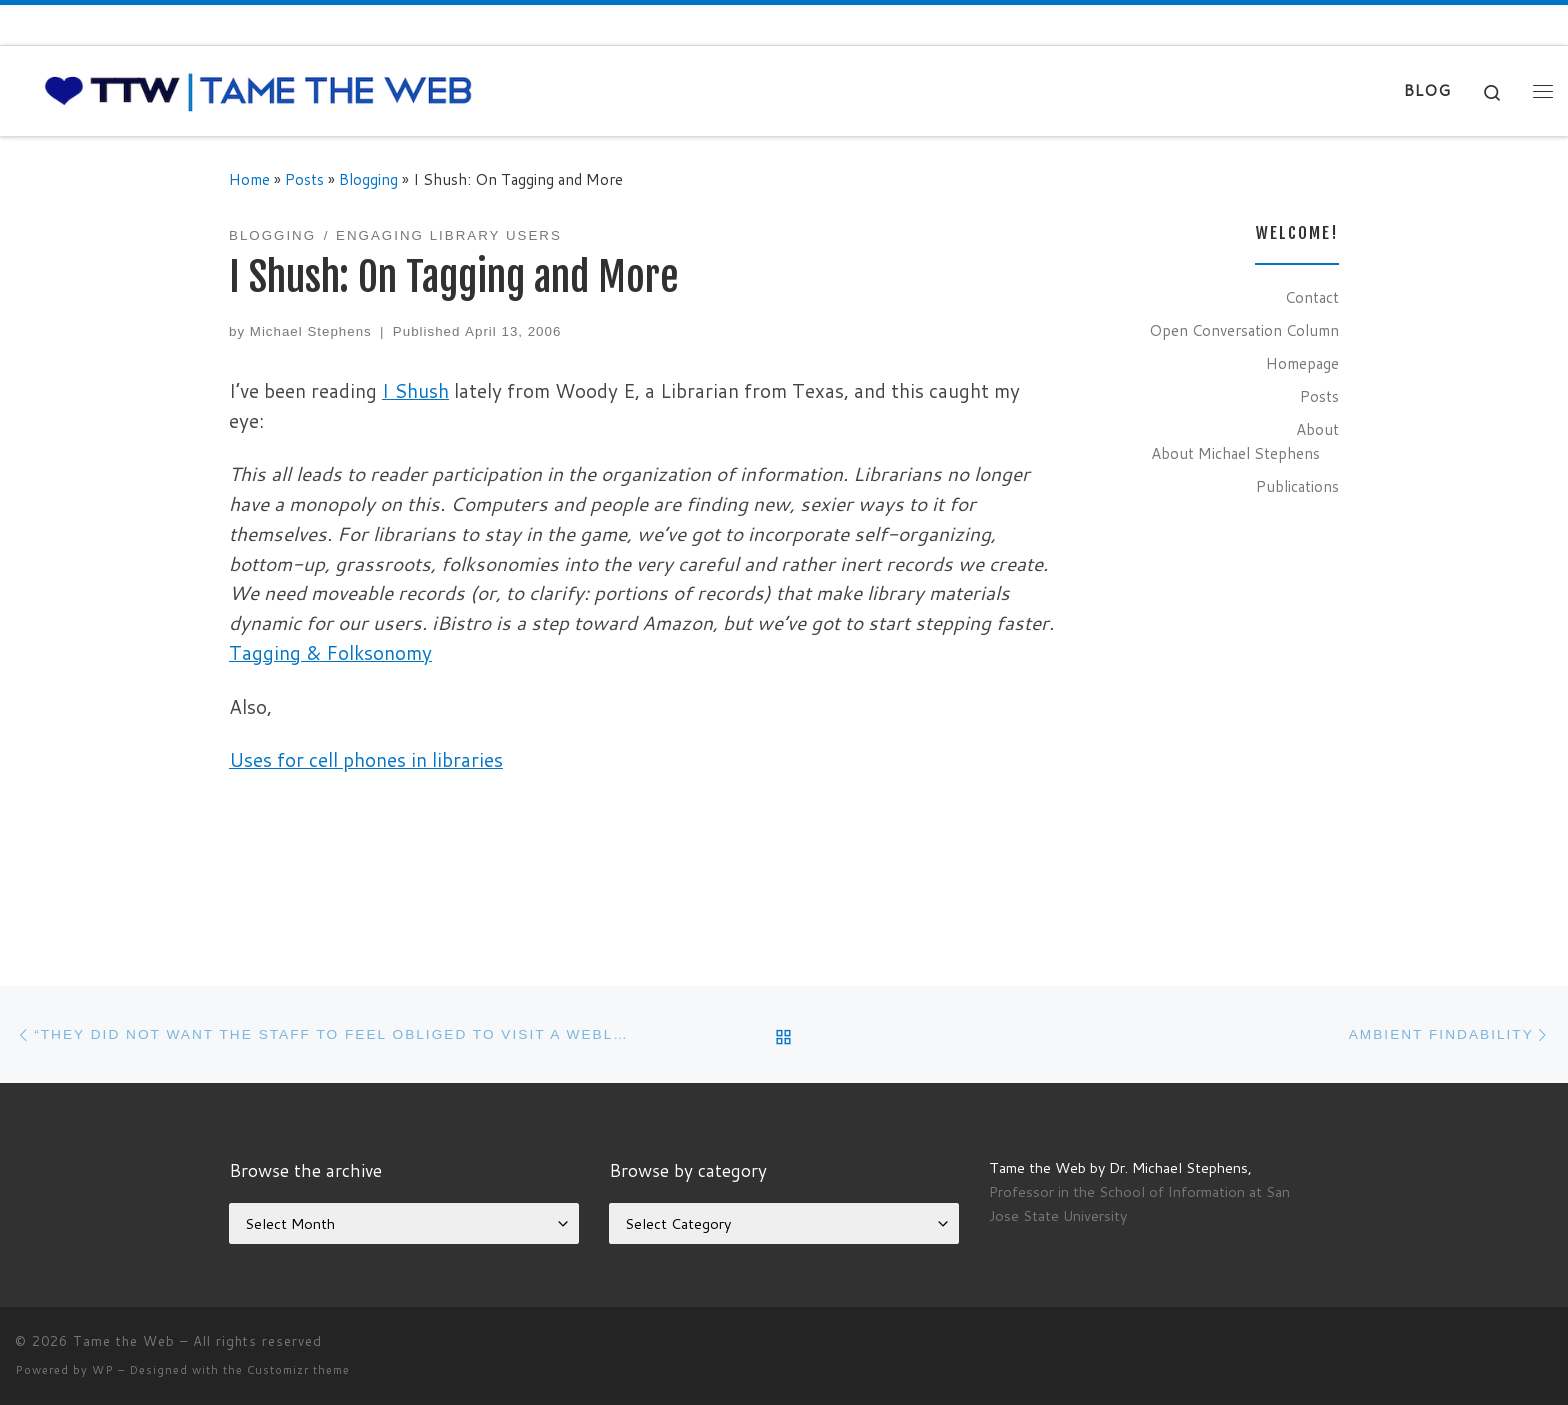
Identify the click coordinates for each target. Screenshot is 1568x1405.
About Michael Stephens (1235, 453)
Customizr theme (298, 1370)
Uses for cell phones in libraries (366, 759)
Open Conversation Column (1244, 330)
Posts (304, 179)
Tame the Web (124, 1341)
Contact (1312, 297)
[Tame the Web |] (258, 89)
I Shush (415, 390)
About (1317, 429)
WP (103, 1370)
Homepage (1302, 363)
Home (249, 179)
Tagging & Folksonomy (330, 652)
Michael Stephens (311, 331)
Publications (1297, 486)
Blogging (368, 179)
